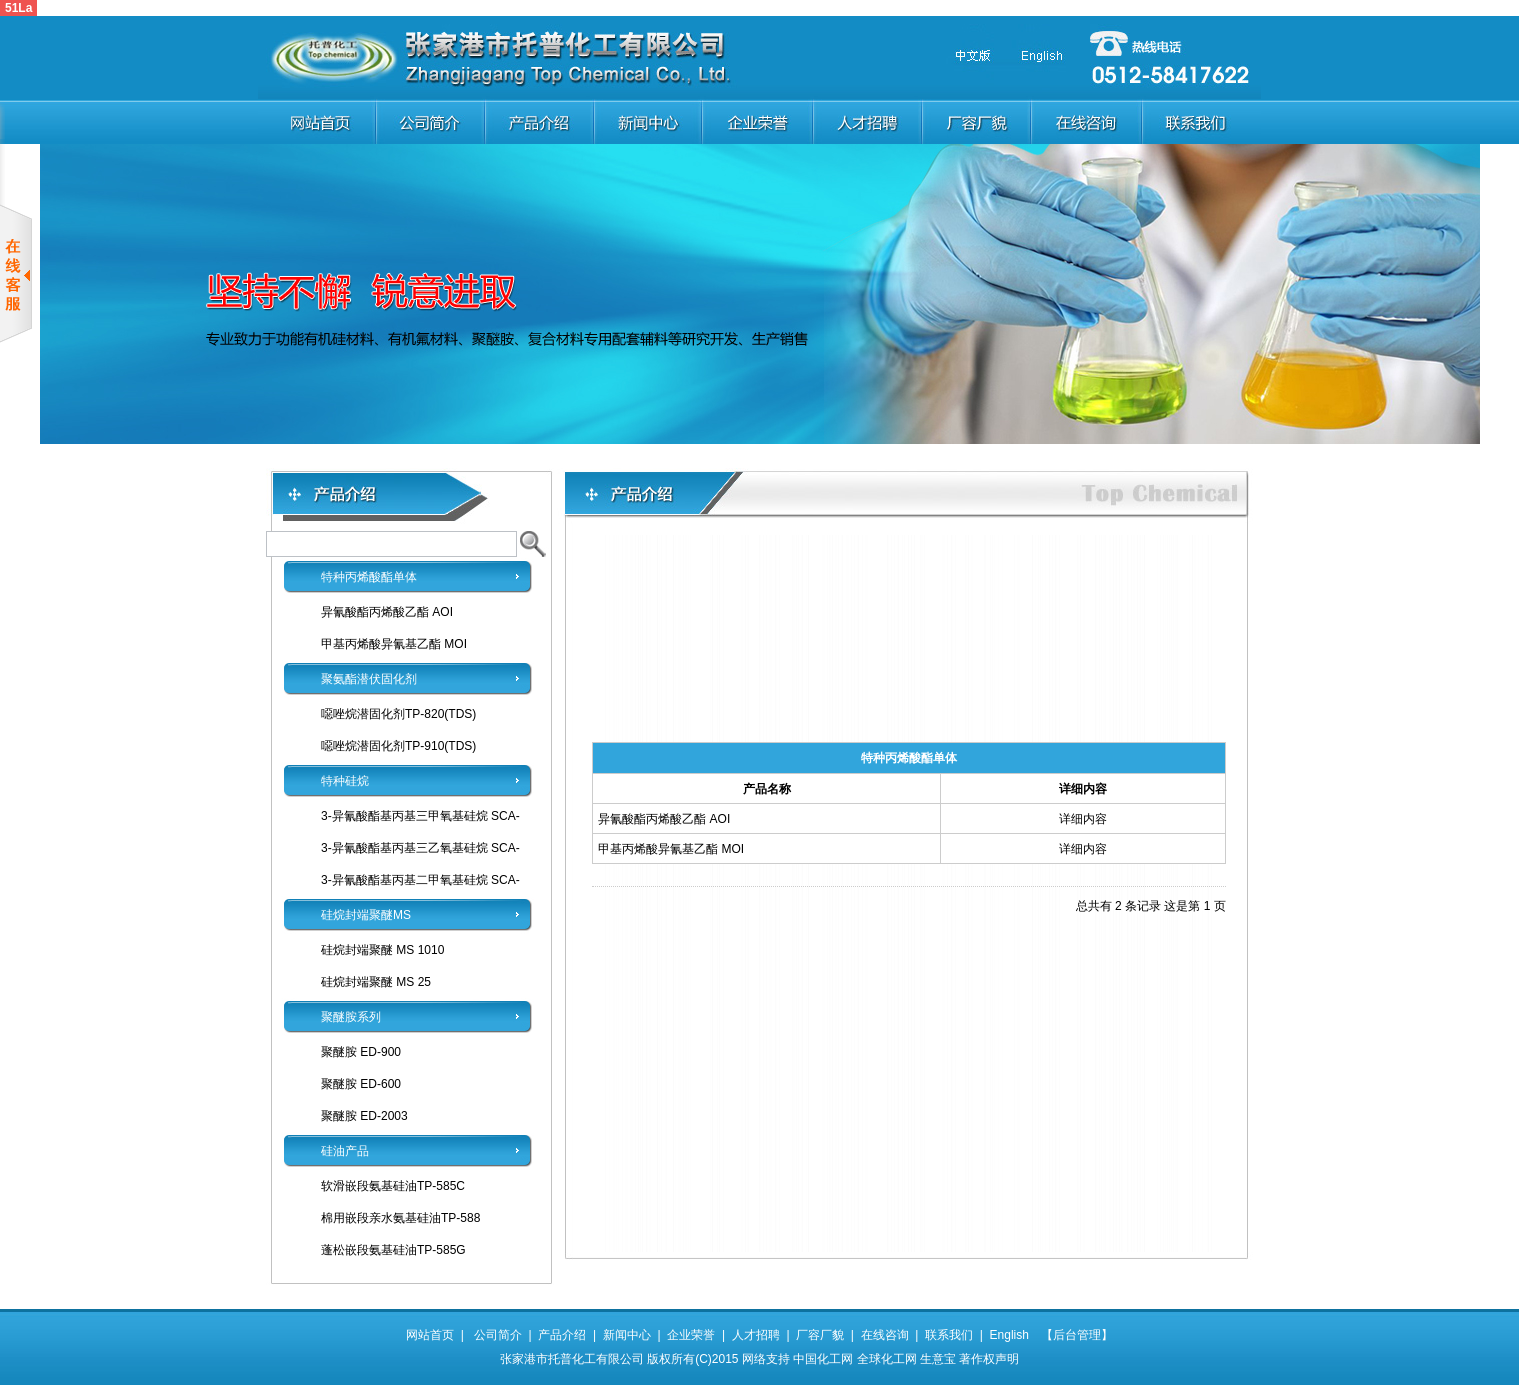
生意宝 (938, 1359)
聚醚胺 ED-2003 (364, 1116)
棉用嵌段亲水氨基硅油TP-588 (400, 1218)
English (1009, 1335)
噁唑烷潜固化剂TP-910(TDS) (398, 746)
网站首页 (430, 1335)
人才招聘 (756, 1335)
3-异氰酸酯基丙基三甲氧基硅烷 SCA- (420, 816)
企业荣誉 (691, 1335)
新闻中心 (627, 1335)
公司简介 (498, 1335)
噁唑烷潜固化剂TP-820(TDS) (398, 714)
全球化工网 (887, 1359)
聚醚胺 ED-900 (361, 1052)
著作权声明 (989, 1359)
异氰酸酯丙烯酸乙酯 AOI (387, 612)
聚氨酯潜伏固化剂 (369, 679)
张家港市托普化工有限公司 (572, 1359)
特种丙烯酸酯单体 (369, 577)
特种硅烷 (345, 781)
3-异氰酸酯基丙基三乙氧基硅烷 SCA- (420, 848)
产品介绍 (562, 1335)
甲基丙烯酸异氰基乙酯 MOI (394, 644)
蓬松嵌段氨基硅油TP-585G (393, 1250)
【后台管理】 (1071, 1335)
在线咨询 (885, 1335)
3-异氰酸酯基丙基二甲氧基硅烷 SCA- (420, 880)
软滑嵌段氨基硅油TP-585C (393, 1186)
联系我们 (949, 1335)
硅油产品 (345, 1151)
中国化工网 (823, 1359)
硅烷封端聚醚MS (366, 915)
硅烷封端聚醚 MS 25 (376, 982)
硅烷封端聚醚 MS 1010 (382, 950)
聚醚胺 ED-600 (361, 1084)
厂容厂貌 (820, 1335)
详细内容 (1083, 819)
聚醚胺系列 (351, 1017)
